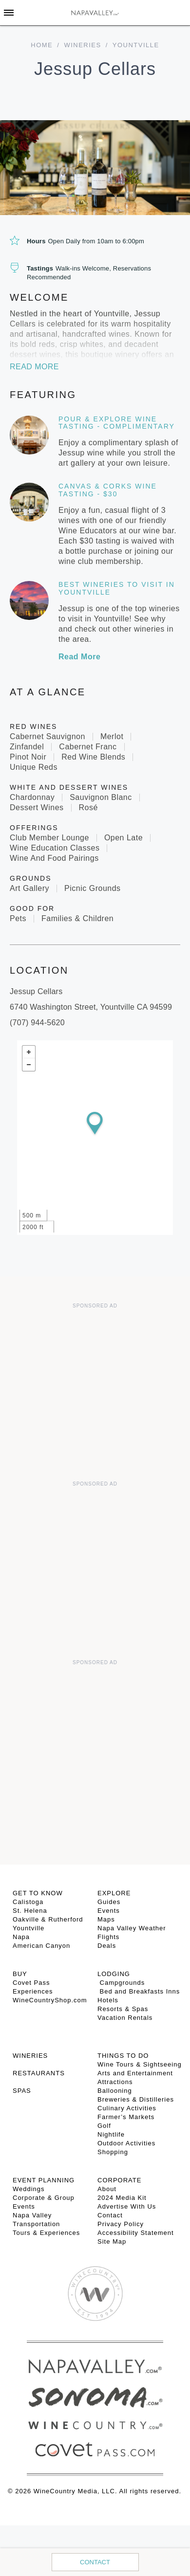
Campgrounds (121, 1982)
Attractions (115, 2082)
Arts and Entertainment (135, 2073)
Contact (95, 2562)
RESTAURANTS (39, 2073)
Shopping (112, 2152)
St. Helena (30, 1910)
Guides (108, 1901)
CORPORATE (119, 2180)
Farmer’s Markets (125, 2117)
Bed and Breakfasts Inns (138, 1991)
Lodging (113, 1973)
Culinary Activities (126, 2108)
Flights (108, 1937)
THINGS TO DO (123, 2055)
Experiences (33, 1991)
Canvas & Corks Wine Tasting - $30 (107, 489)
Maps (106, 1919)
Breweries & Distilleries (135, 2099)
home (42, 45)
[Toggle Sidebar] (9, 12)
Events (108, 1910)
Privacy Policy (120, 2224)
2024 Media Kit (122, 2197)
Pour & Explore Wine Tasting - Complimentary (116, 422)
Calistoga (28, 1901)
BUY (20, 1973)
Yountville (28, 1928)
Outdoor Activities (126, 2143)
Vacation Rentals (124, 2017)
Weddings (29, 2189)
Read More (34, 367)
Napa (21, 1937)
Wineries (82, 45)
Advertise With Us (126, 2206)
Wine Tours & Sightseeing (139, 2064)
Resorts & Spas (122, 2009)
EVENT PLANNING (44, 2180)
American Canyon (41, 1945)
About (106, 2189)
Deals (106, 1945)
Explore (114, 1893)
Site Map (111, 2241)
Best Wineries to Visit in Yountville (116, 588)
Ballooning (114, 2090)
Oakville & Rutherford (48, 1919)
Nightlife (111, 2134)
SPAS (22, 2090)
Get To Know (38, 1893)
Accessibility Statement (135, 2232)
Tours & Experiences (46, 2232)
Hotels (107, 2000)
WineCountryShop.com (50, 2000)
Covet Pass (31, 1982)
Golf (104, 2125)
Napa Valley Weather (131, 1928)
